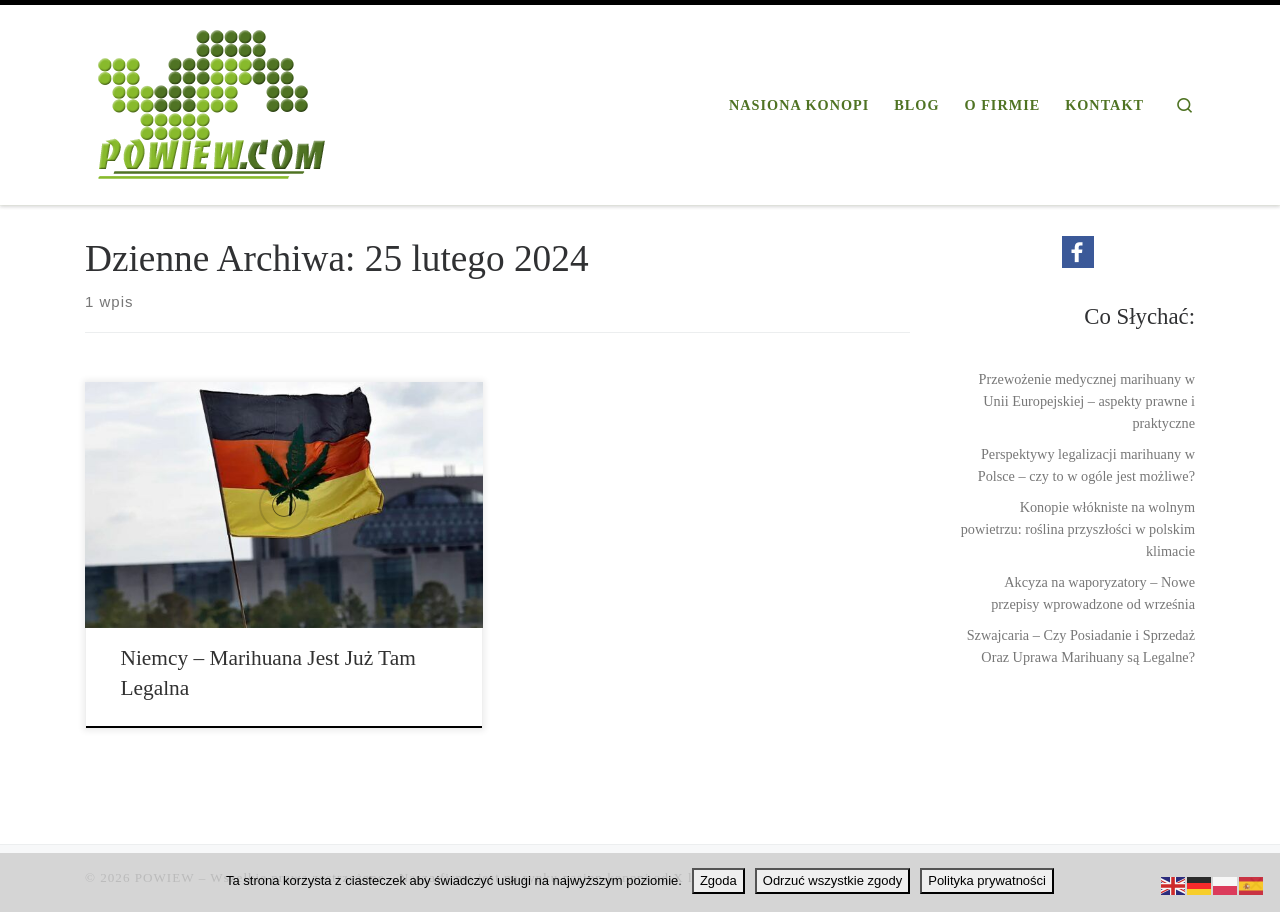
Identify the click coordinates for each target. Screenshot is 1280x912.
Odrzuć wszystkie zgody (832, 880)
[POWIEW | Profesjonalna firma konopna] (212, 101)
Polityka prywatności (987, 880)
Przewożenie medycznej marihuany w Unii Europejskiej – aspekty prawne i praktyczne (1087, 401)
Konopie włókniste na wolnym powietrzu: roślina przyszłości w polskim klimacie (1078, 529)
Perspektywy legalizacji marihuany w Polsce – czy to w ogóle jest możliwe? (1086, 465)
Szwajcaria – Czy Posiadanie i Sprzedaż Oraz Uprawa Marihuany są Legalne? (1081, 646)
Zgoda (718, 880)
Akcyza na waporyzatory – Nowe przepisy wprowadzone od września (1093, 593)
